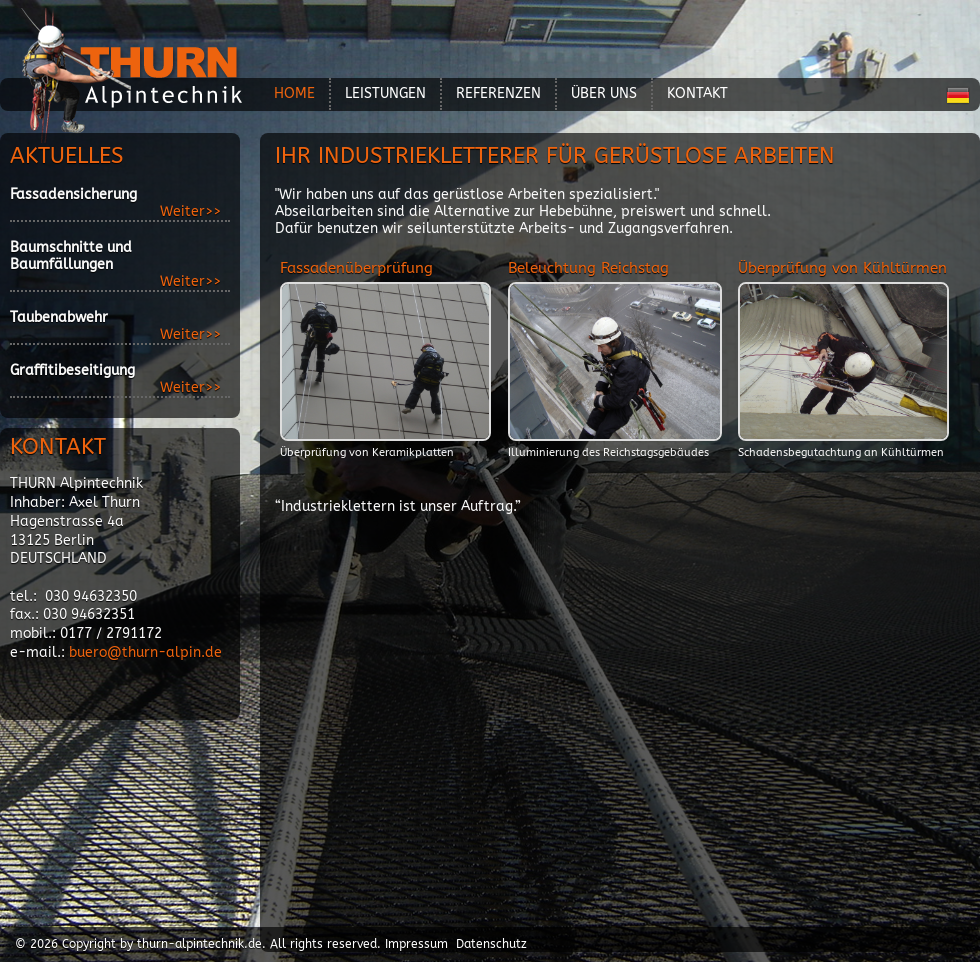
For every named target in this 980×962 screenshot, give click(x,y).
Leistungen (385, 93)
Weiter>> (190, 211)
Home (294, 93)
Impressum (416, 944)
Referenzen (498, 93)
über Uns (604, 93)
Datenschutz (491, 944)
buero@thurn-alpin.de (145, 652)
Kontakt (697, 93)
